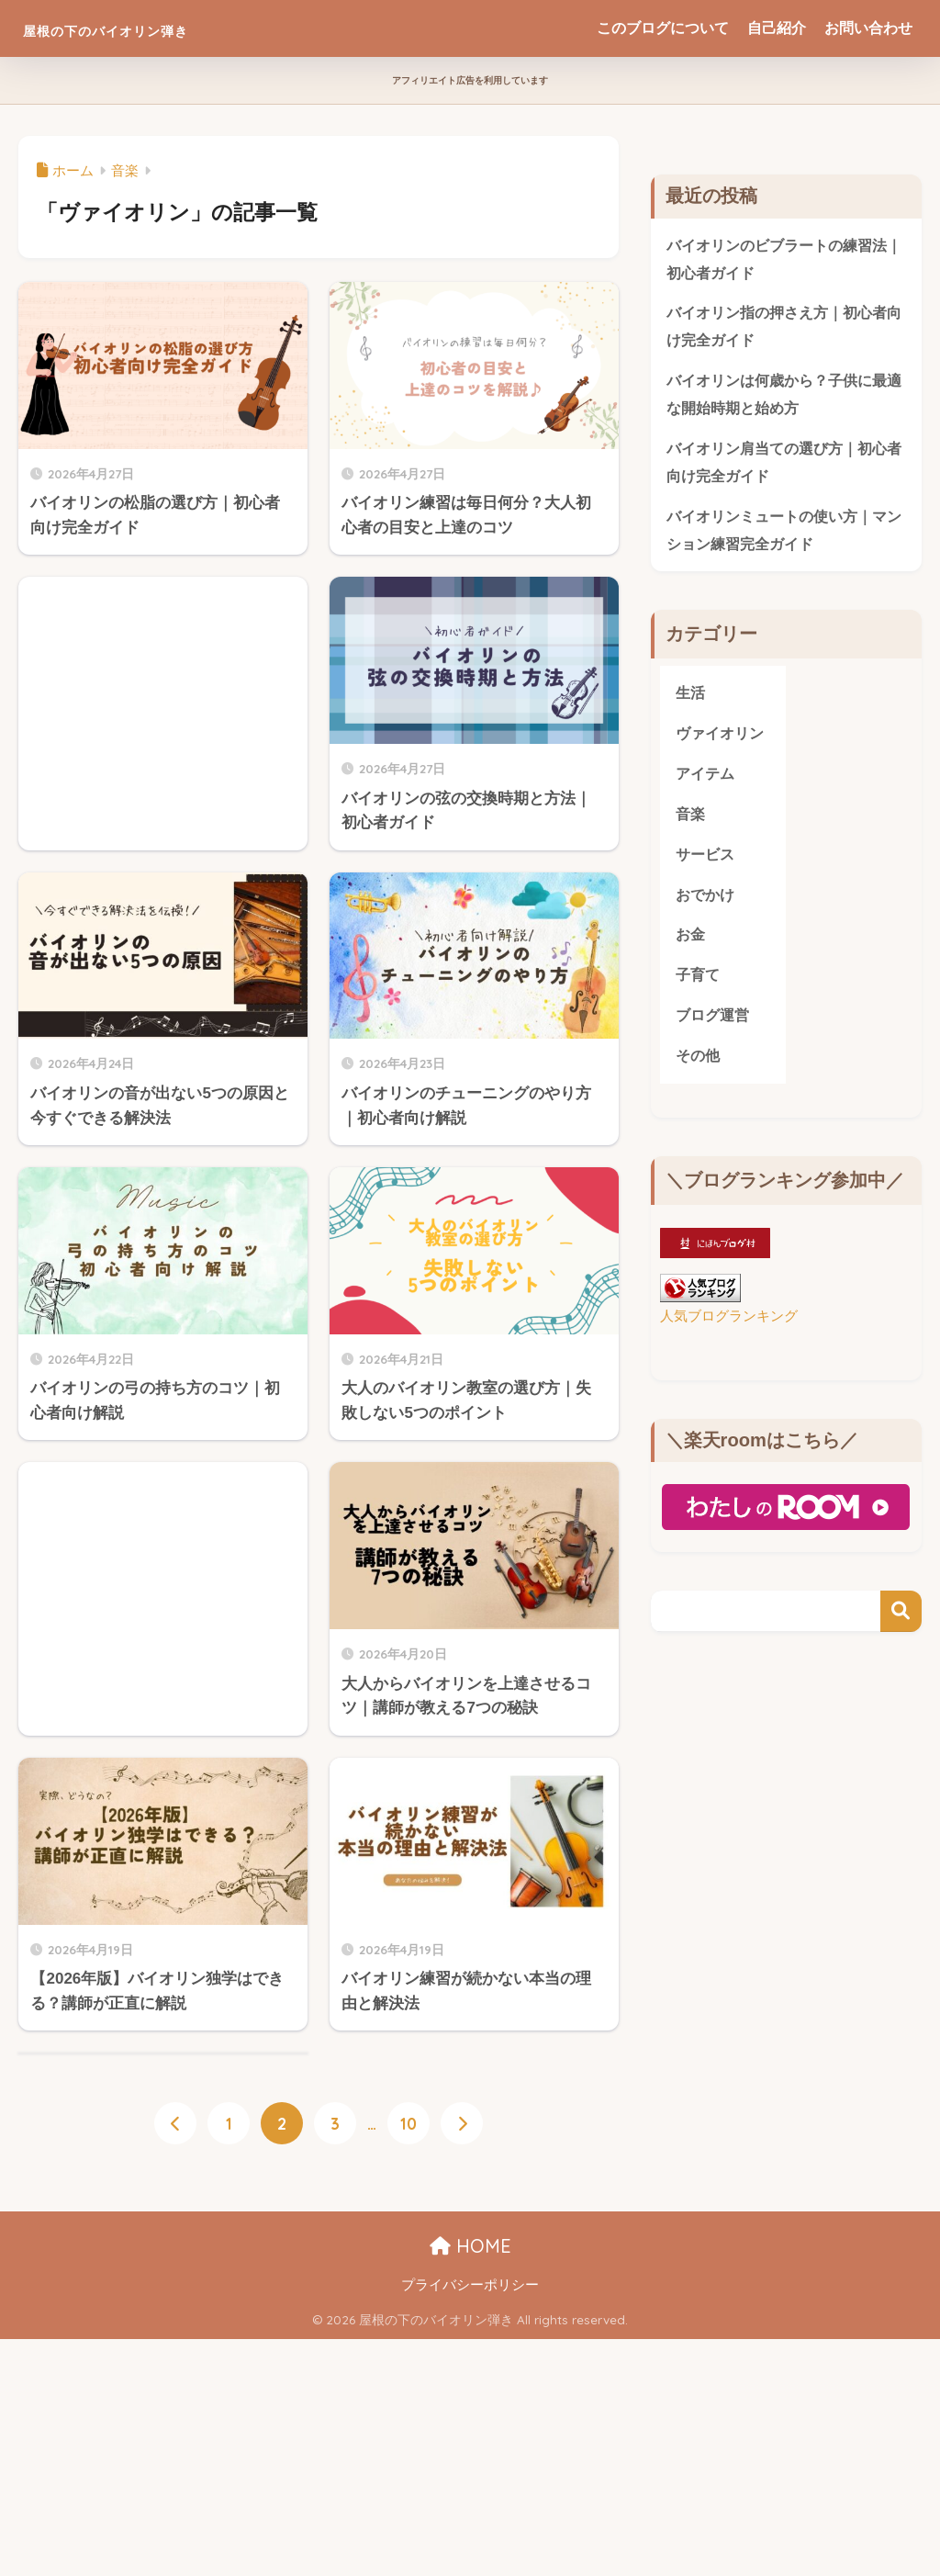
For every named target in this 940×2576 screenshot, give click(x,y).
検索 (901, 1626)
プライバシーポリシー (470, 2285)
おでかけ (707, 906)
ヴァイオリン (722, 741)
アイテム (707, 783)
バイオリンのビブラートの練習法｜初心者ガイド (783, 260)
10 (408, 2124)
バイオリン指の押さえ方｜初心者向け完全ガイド (783, 329)
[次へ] (462, 2124)
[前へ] (175, 2124)
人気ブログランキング (729, 1330)
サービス (707, 864)
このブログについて (663, 28)
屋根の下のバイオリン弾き (159, 28)
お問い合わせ (868, 28)
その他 (699, 1070)
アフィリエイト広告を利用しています (470, 80)
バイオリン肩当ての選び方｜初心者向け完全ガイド (783, 467)
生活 (691, 700)
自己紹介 (776, 28)
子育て (699, 987)
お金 (691, 947)
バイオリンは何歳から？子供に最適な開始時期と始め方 (783, 398)
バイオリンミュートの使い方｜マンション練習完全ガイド (783, 536)
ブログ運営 (715, 1029)
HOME (470, 2246)
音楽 (691, 824)
